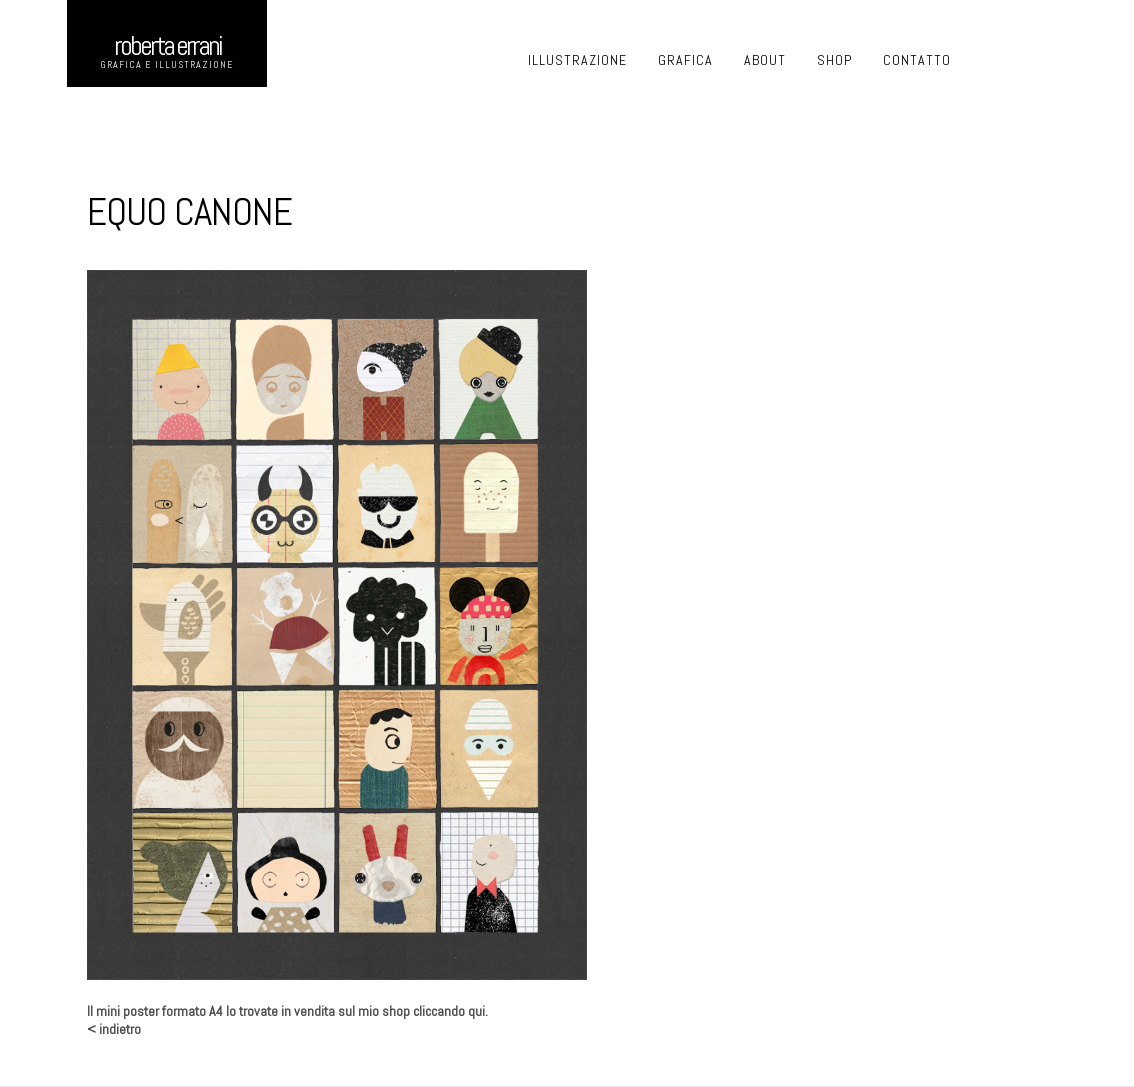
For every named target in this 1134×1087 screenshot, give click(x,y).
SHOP (834, 60)
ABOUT (765, 60)
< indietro (114, 1029)
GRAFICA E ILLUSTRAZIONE (167, 64)
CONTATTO (917, 60)
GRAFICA (685, 60)
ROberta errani (167, 45)
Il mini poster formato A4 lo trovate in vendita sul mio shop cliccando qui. (287, 1011)
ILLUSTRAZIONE (577, 60)
